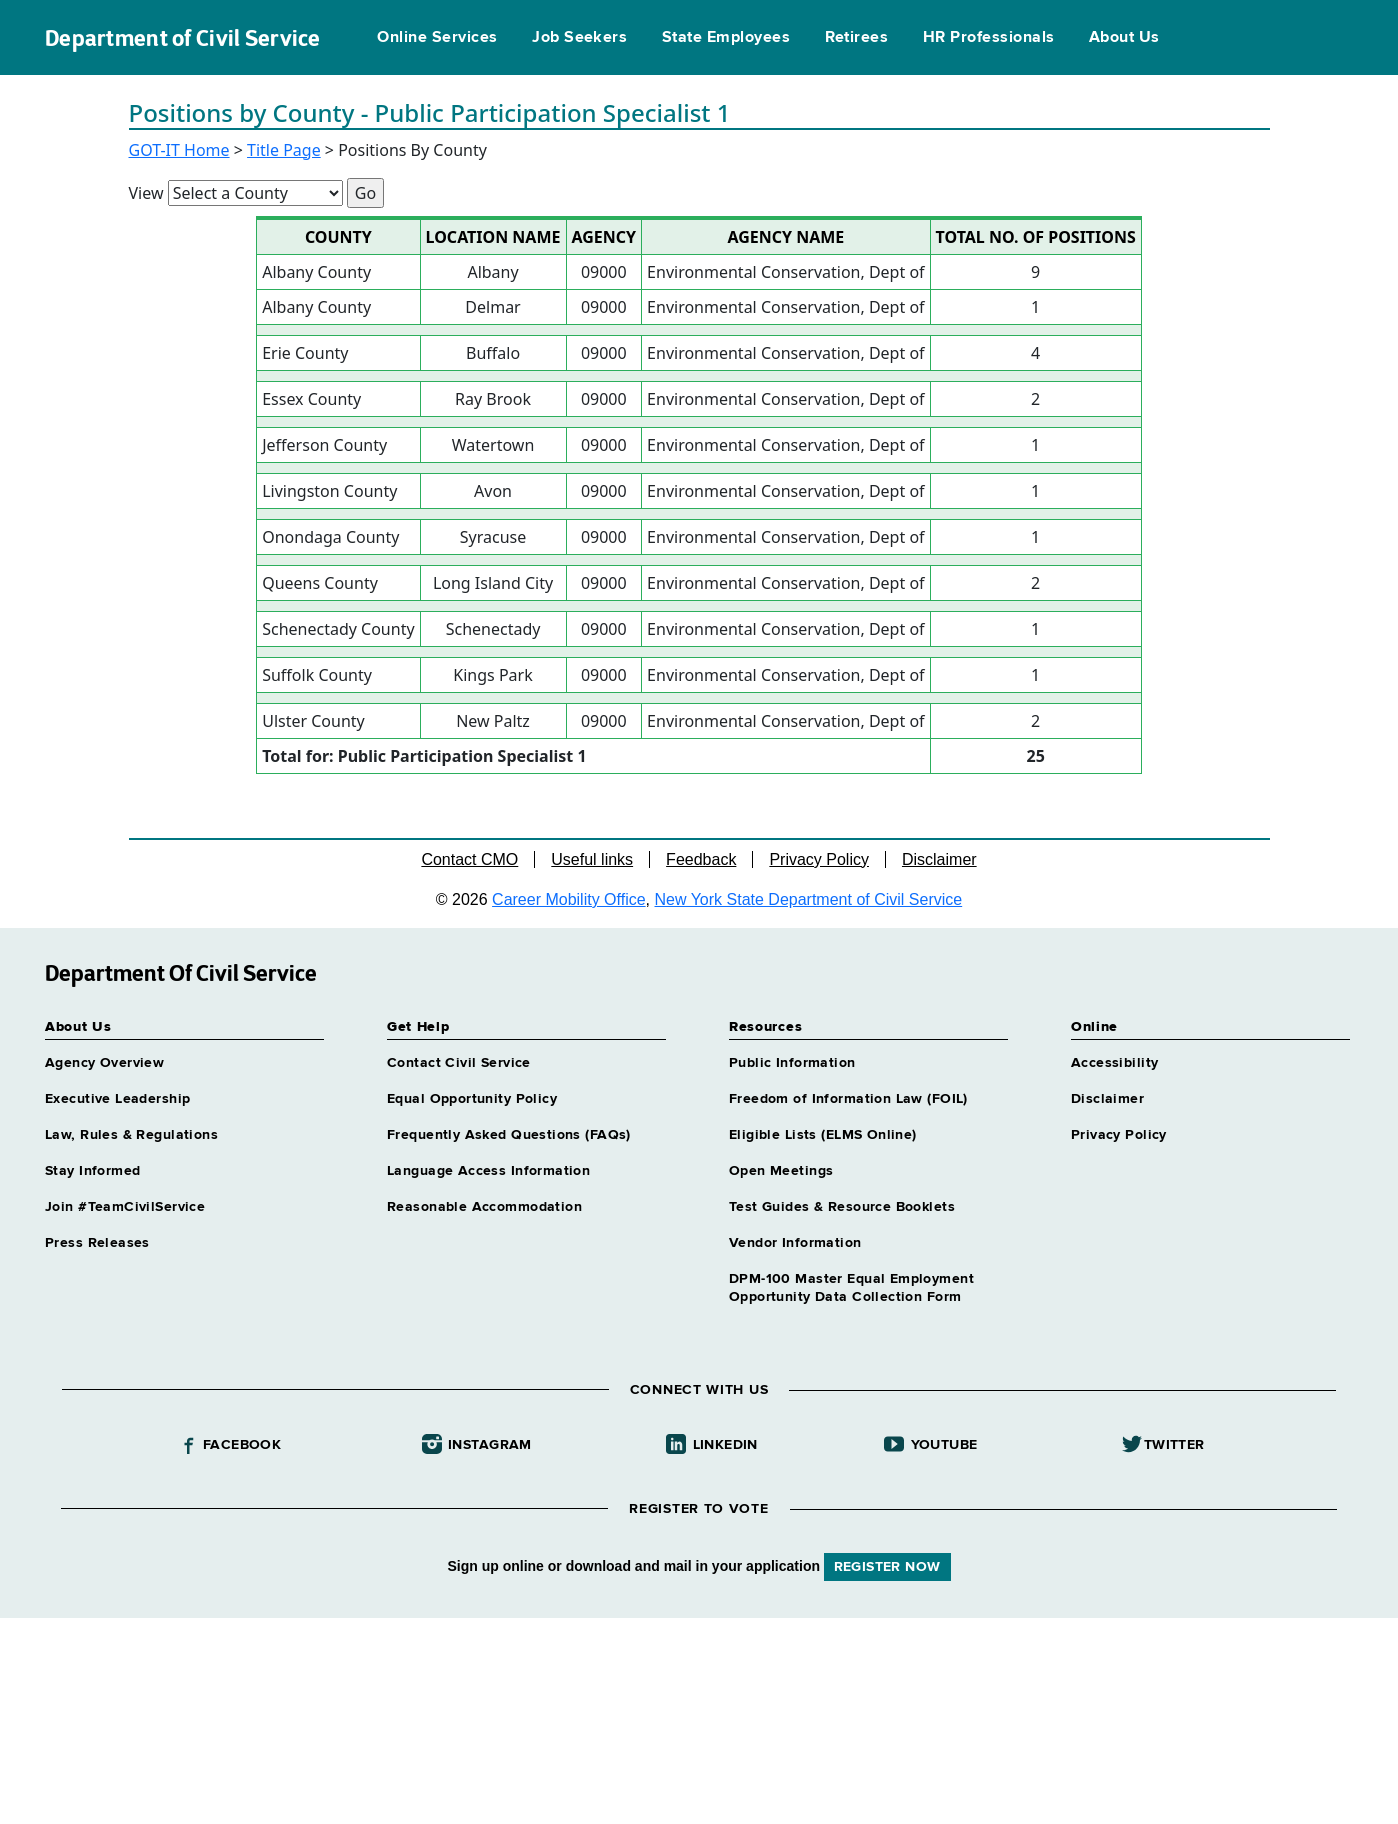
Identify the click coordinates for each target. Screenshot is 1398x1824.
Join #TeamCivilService (125, 1207)
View (146, 193)
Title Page (284, 150)
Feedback (701, 859)
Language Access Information (488, 1171)
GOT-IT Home (179, 150)
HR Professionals (989, 38)
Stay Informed (92, 1171)
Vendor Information (795, 1243)
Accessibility (1114, 1063)
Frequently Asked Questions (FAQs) (509, 1135)
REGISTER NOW (887, 1567)
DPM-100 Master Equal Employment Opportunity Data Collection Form (851, 1288)
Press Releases (97, 1243)
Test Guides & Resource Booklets (842, 1207)
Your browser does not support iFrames (699, 1718)
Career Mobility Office (569, 899)
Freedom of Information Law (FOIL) (848, 1099)
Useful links (592, 859)
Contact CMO (469, 859)
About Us (1124, 38)
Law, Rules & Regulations (131, 1135)
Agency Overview (104, 1063)
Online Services (437, 38)
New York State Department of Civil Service (809, 899)
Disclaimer (939, 859)
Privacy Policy (819, 859)
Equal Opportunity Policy (472, 1099)
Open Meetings (781, 1171)
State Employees (726, 38)
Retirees (857, 38)
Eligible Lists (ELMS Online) (823, 1135)
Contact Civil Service (459, 1063)
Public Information (792, 1063)
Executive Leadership (117, 1099)
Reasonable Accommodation (484, 1207)
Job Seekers (579, 38)
